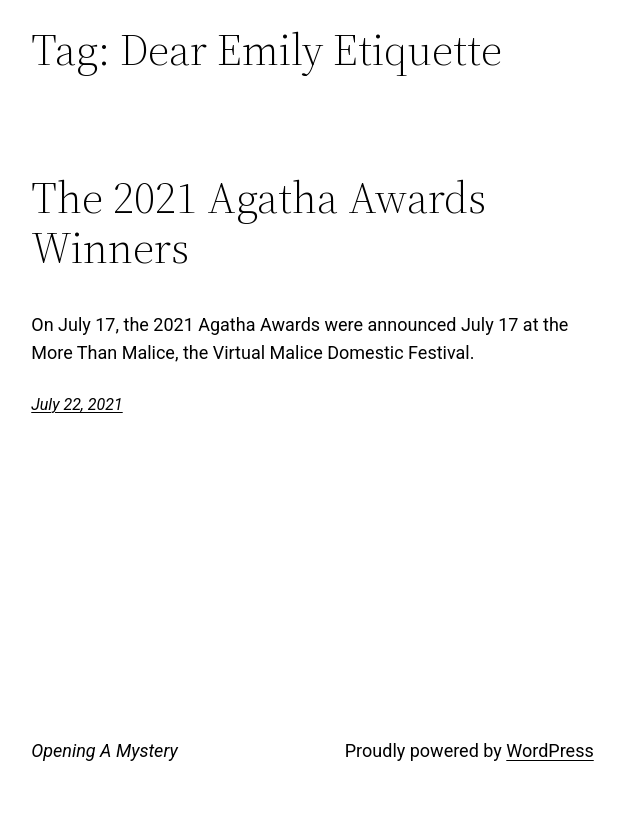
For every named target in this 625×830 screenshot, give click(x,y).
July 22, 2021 (76, 404)
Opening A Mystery (104, 750)
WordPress (549, 750)
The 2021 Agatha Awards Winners (258, 223)
